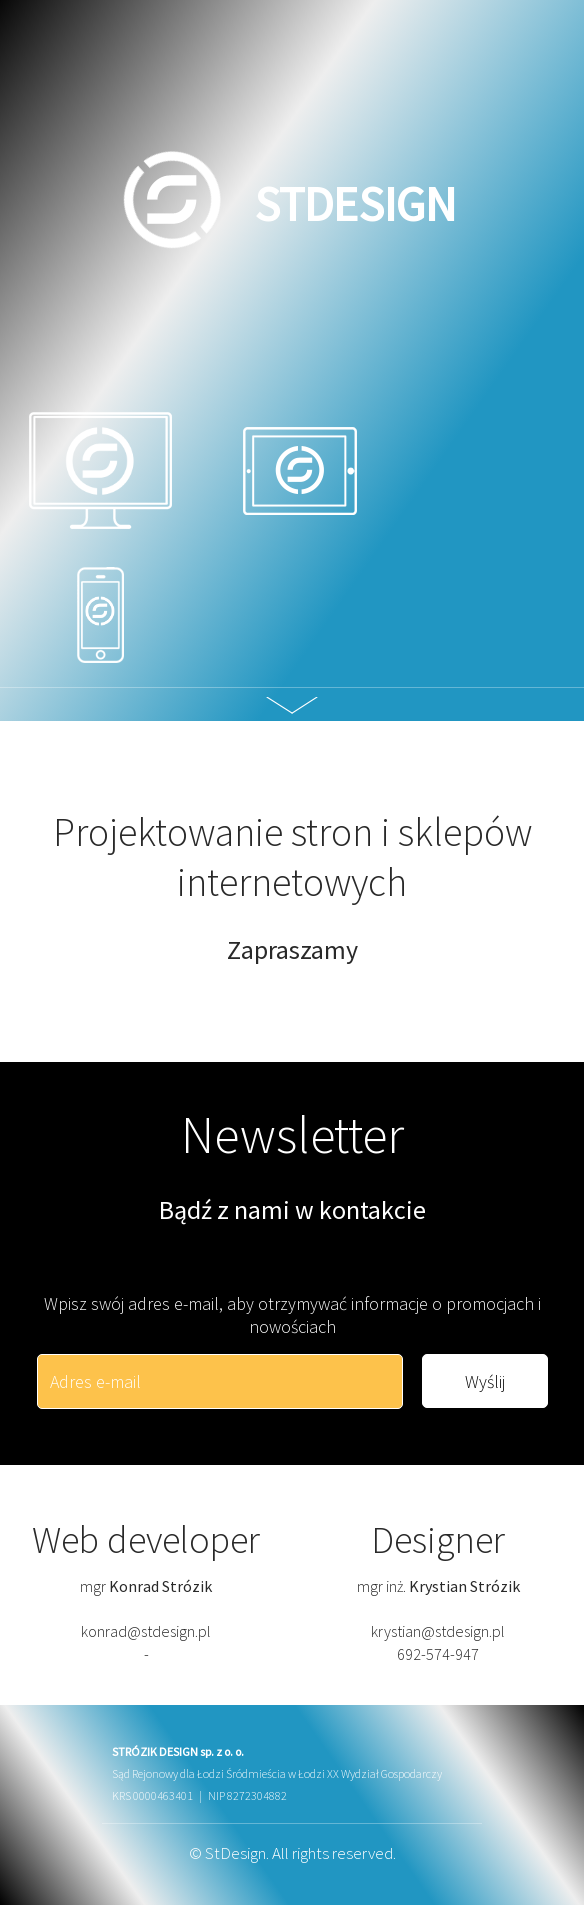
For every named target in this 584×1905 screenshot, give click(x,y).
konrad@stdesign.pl (146, 1631)
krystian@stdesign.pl (438, 1631)
